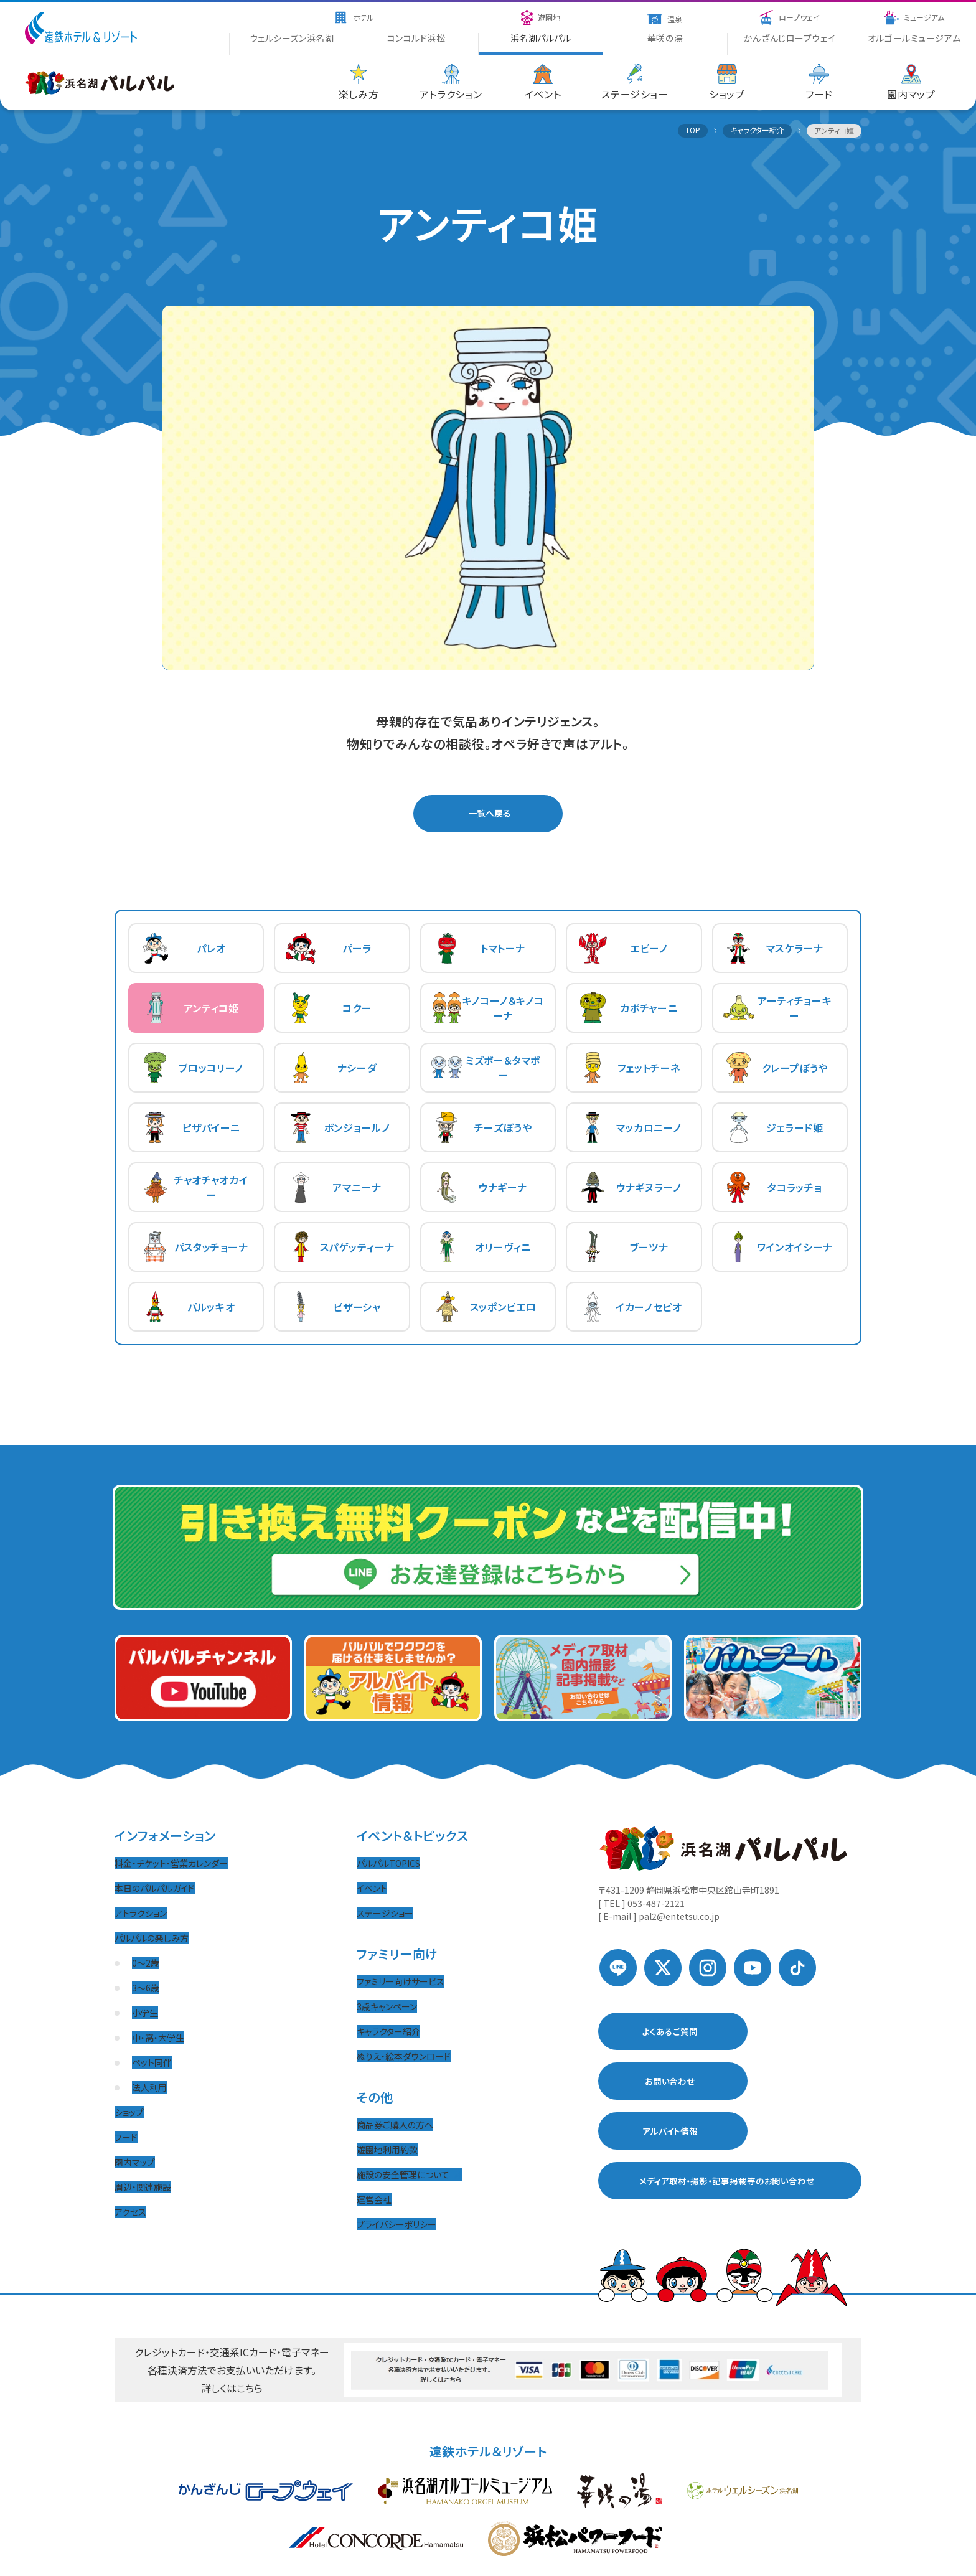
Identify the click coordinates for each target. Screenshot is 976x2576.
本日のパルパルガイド (155, 1888)
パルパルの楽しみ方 (152, 1938)
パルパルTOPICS (388, 1863)
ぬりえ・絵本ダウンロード (404, 2056)
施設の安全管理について (409, 2174)
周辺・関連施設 (143, 2187)
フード (126, 2137)
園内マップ (135, 2162)
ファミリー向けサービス (400, 1981)
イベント (372, 1888)
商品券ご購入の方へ (395, 2124)
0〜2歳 (145, 1963)
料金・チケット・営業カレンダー (171, 1863)
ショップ (129, 2112)
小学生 (145, 2012)
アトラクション (141, 1913)
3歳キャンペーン (387, 2006)
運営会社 (374, 2199)
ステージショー (385, 1913)
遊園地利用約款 (387, 2149)
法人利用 (149, 2087)
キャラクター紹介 (388, 2031)
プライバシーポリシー (396, 2224)
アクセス (130, 2212)
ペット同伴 (152, 2062)
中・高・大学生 (158, 2037)
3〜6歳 (145, 1987)
